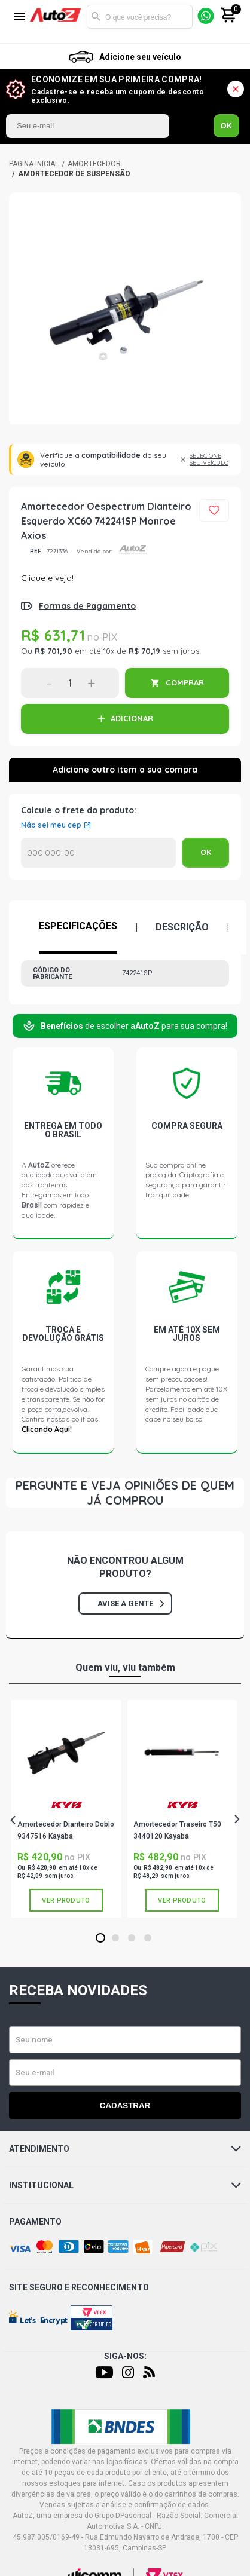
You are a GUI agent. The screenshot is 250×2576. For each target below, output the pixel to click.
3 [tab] (131, 1938)
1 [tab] (100, 1938)
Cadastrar (125, 2105)
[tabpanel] (66, 1809)
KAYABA (66, 1804)
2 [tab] (115, 1938)
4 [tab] (147, 1938)
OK (227, 125)
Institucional (125, 2185)
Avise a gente (130, 1603)
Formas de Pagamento (87, 606)
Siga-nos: (125, 2356)
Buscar (96, 16)
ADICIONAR (132, 718)
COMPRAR (185, 682)
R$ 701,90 (53, 651)
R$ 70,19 (144, 651)
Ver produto (66, 1900)
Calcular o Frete (98, 853)
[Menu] (20, 17)
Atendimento (125, 2149)
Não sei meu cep (51, 825)
